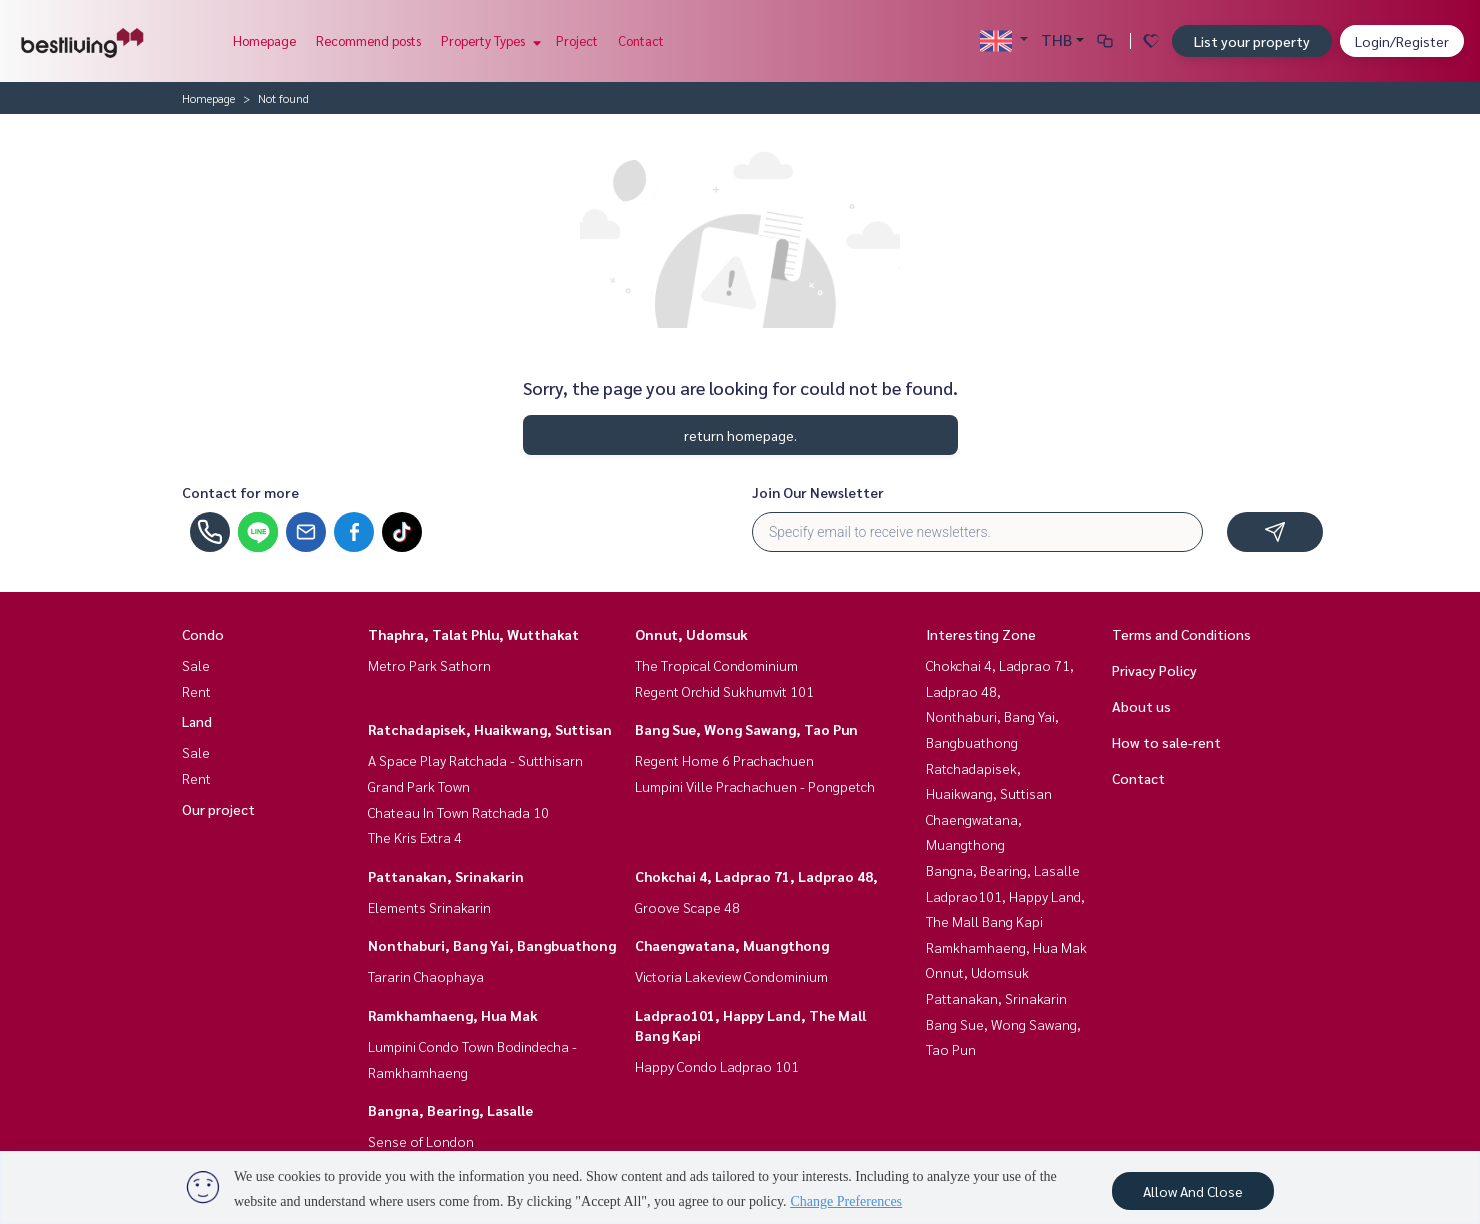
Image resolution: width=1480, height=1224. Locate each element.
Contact (641, 40)
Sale (196, 665)
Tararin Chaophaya (426, 976)
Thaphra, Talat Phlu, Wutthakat (473, 634)
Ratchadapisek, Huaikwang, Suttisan (490, 729)
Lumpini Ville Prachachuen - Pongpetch (755, 786)
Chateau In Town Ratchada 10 (458, 812)
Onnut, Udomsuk (691, 634)
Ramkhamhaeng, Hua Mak (453, 1015)
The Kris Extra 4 (415, 837)
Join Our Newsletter (818, 492)
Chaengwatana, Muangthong (732, 945)
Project (577, 40)
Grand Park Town (419, 786)
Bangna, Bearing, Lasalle (450, 1110)
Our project (218, 809)
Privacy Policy (1154, 670)
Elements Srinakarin (429, 907)
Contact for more (240, 492)
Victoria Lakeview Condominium (731, 976)
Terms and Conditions (1181, 634)
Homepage (264, 40)
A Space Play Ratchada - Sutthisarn (475, 760)
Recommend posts (368, 40)
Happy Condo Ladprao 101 (717, 1066)
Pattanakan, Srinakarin (446, 876)
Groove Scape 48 (687, 907)
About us (1141, 706)
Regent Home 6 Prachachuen (724, 760)
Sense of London (421, 1141)
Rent (196, 691)
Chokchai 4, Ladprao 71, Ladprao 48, (756, 876)
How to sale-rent (1166, 742)
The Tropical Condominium (716, 665)
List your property (1252, 41)
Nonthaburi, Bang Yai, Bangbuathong (492, 945)
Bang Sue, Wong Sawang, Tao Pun (746, 729)
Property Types (488, 40)
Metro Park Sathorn (429, 665)
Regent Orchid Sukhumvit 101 (724, 691)
